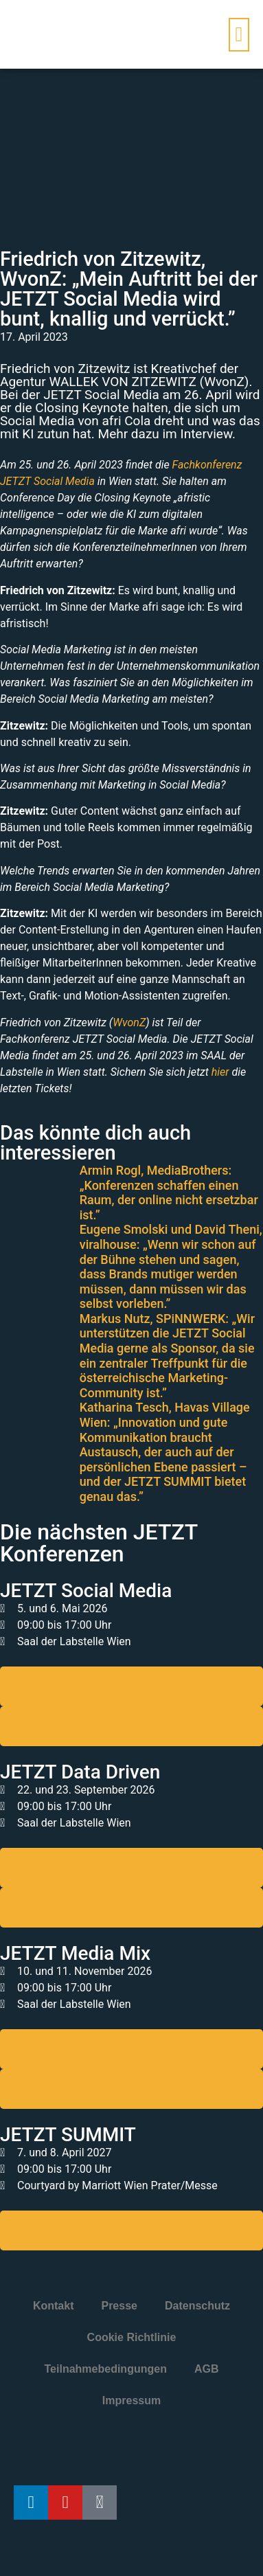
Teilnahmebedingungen (106, 2369)
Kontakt (53, 2306)
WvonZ (129, 1022)
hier (220, 1071)
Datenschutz (197, 2306)
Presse (119, 2306)
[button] (239, 35)
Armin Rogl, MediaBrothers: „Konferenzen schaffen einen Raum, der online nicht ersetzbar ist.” (169, 1192)
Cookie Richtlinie (131, 2337)
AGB (206, 2369)
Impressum (131, 2400)
